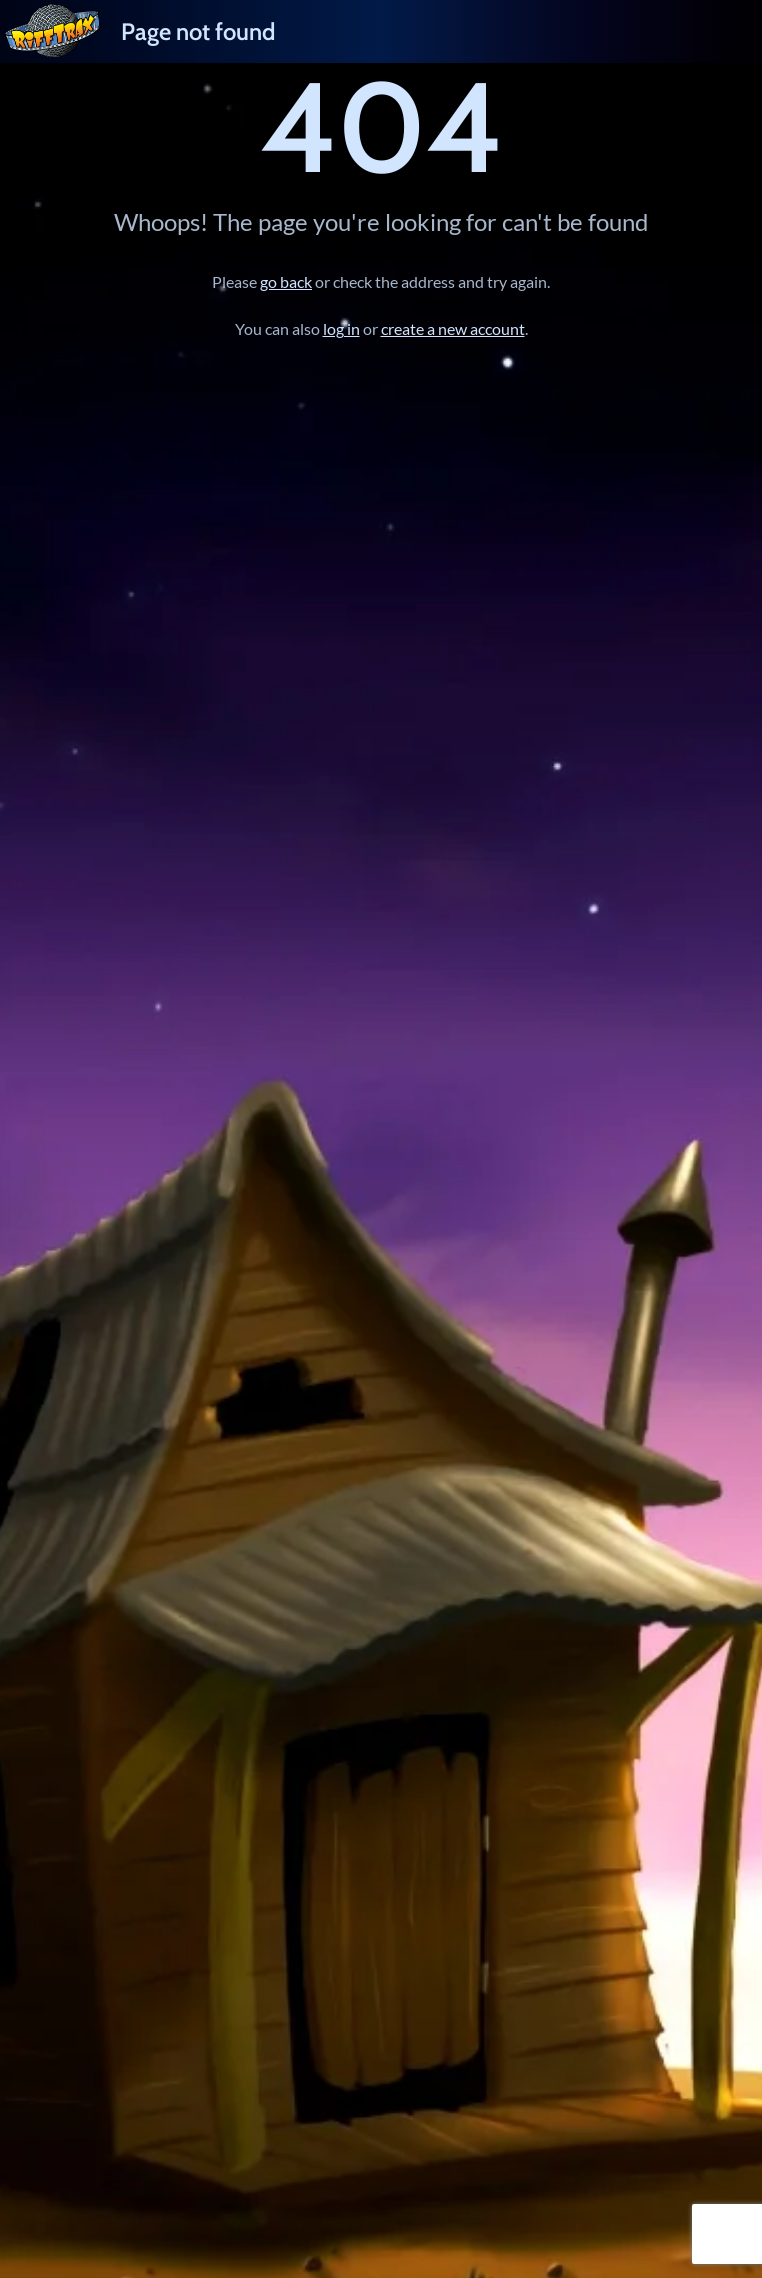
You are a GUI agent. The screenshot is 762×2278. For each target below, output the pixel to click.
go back (286, 281)
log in (341, 328)
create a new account (453, 328)
